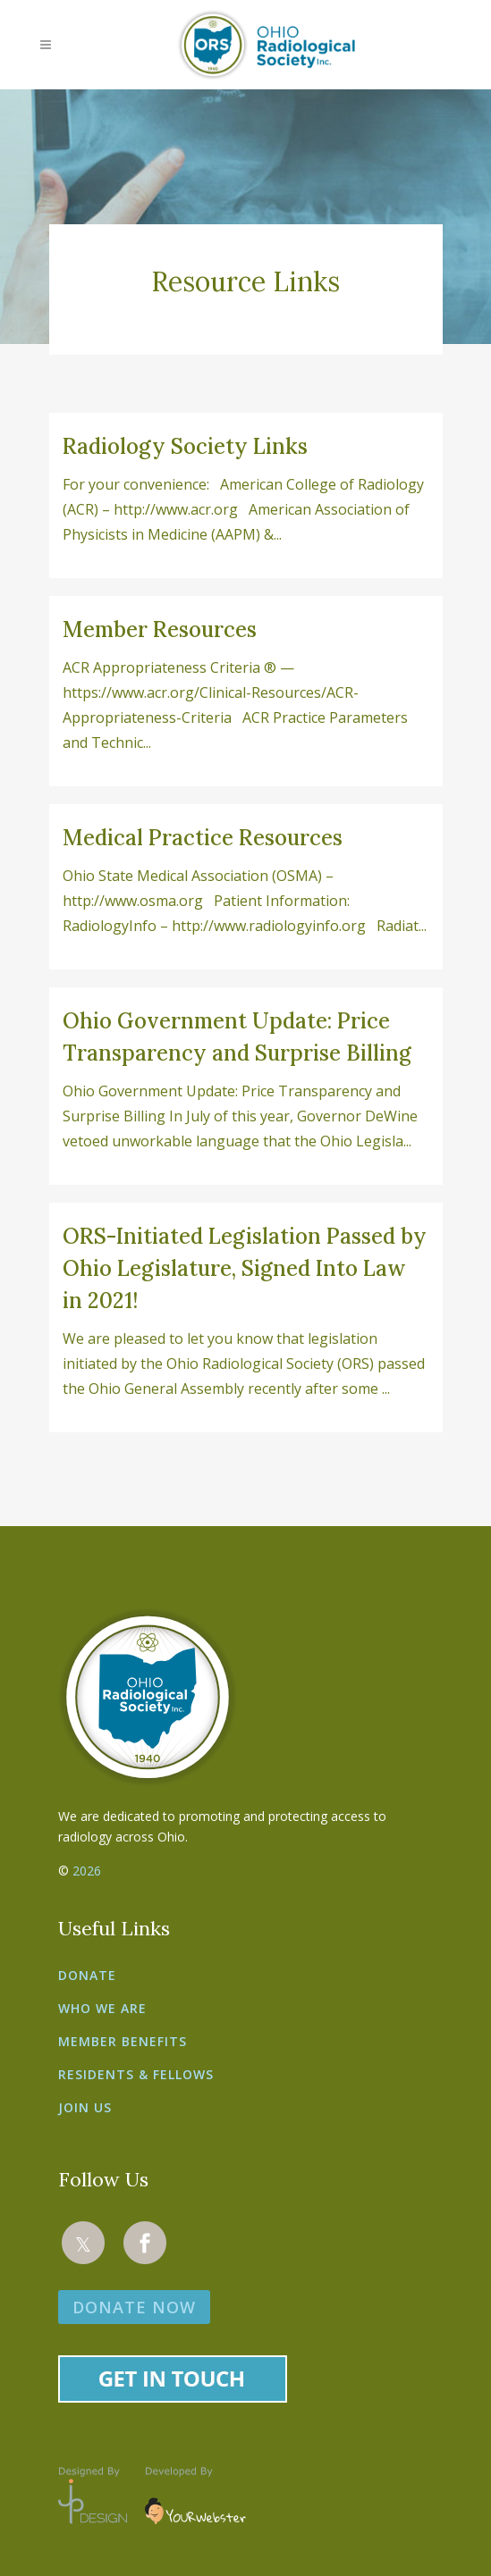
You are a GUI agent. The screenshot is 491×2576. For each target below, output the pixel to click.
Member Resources (160, 629)
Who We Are (102, 2008)
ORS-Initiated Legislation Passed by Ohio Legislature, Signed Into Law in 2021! (245, 1268)
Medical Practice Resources (203, 838)
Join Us (85, 2107)
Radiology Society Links (185, 446)
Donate (87, 1975)
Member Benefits (122, 2041)
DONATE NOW (134, 2307)
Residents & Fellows (136, 2074)
